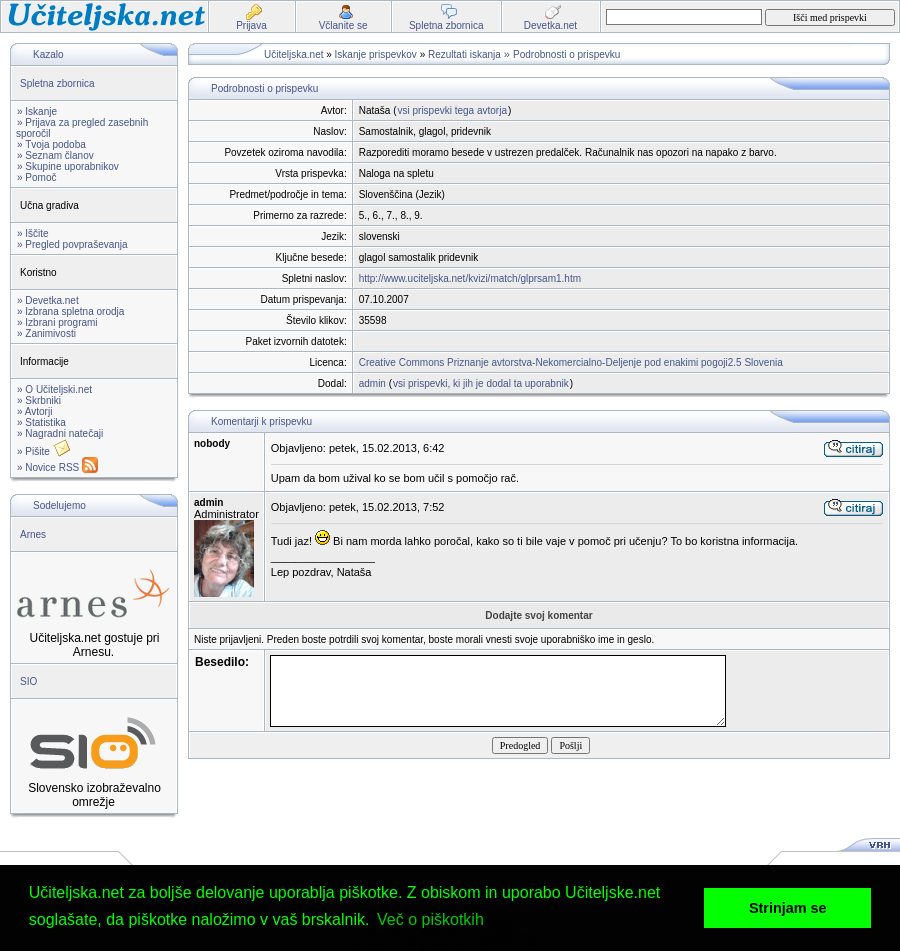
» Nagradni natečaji (60, 433)
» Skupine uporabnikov (68, 166)
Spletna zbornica (57, 83)
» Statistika (41, 422)
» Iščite (33, 233)
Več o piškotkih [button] (430, 919)
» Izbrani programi (57, 322)
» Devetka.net (48, 300)
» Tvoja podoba (51, 144)
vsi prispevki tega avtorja (452, 110)
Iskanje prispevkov (376, 54)
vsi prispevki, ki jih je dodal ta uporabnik (481, 383)
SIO (28, 681)
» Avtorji (34, 411)
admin (372, 383)
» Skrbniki (39, 400)
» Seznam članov (55, 155)
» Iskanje (37, 111)
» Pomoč (36, 177)
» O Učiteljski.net (54, 389)
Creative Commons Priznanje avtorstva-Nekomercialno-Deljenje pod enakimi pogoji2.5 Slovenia (571, 362)
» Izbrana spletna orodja (70, 311)
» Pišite (44, 451)
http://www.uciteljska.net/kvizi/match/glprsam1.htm (470, 278)
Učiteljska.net (293, 54)
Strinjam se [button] (788, 908)
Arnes (33, 534)
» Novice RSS (57, 467)
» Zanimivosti (46, 333)
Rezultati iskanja (464, 54)
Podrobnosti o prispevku (566, 54)
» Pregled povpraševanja (72, 244)
